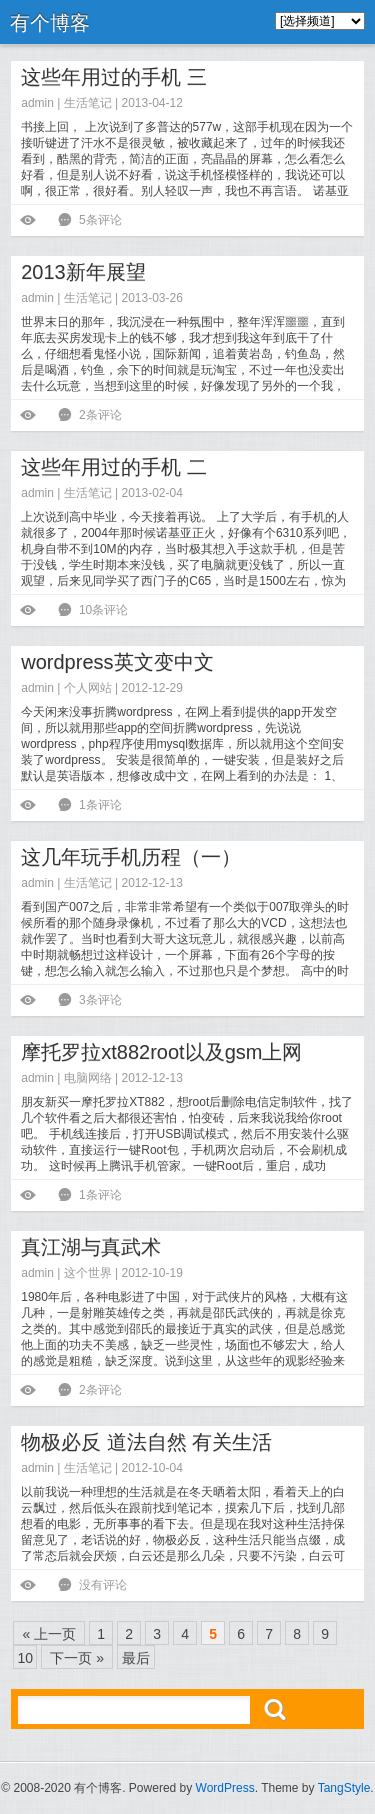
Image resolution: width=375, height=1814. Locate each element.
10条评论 (103, 610)
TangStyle (344, 1788)
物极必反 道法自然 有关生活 (146, 1442)
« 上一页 (49, 1634)
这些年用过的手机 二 (114, 467)
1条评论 (100, 805)
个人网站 (88, 688)
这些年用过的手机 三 (114, 77)
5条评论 (100, 220)
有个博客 (50, 23)
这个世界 (88, 1273)
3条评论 (100, 1000)
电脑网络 (88, 1078)
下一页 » (77, 1658)
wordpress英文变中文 (117, 662)
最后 (136, 1658)
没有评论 (103, 1585)
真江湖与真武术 (91, 1247)
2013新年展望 (83, 272)
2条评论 (100, 415)
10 (25, 1658)
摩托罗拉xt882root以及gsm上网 (161, 1052)
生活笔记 (88, 103)
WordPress (225, 1788)
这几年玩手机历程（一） (131, 857)
